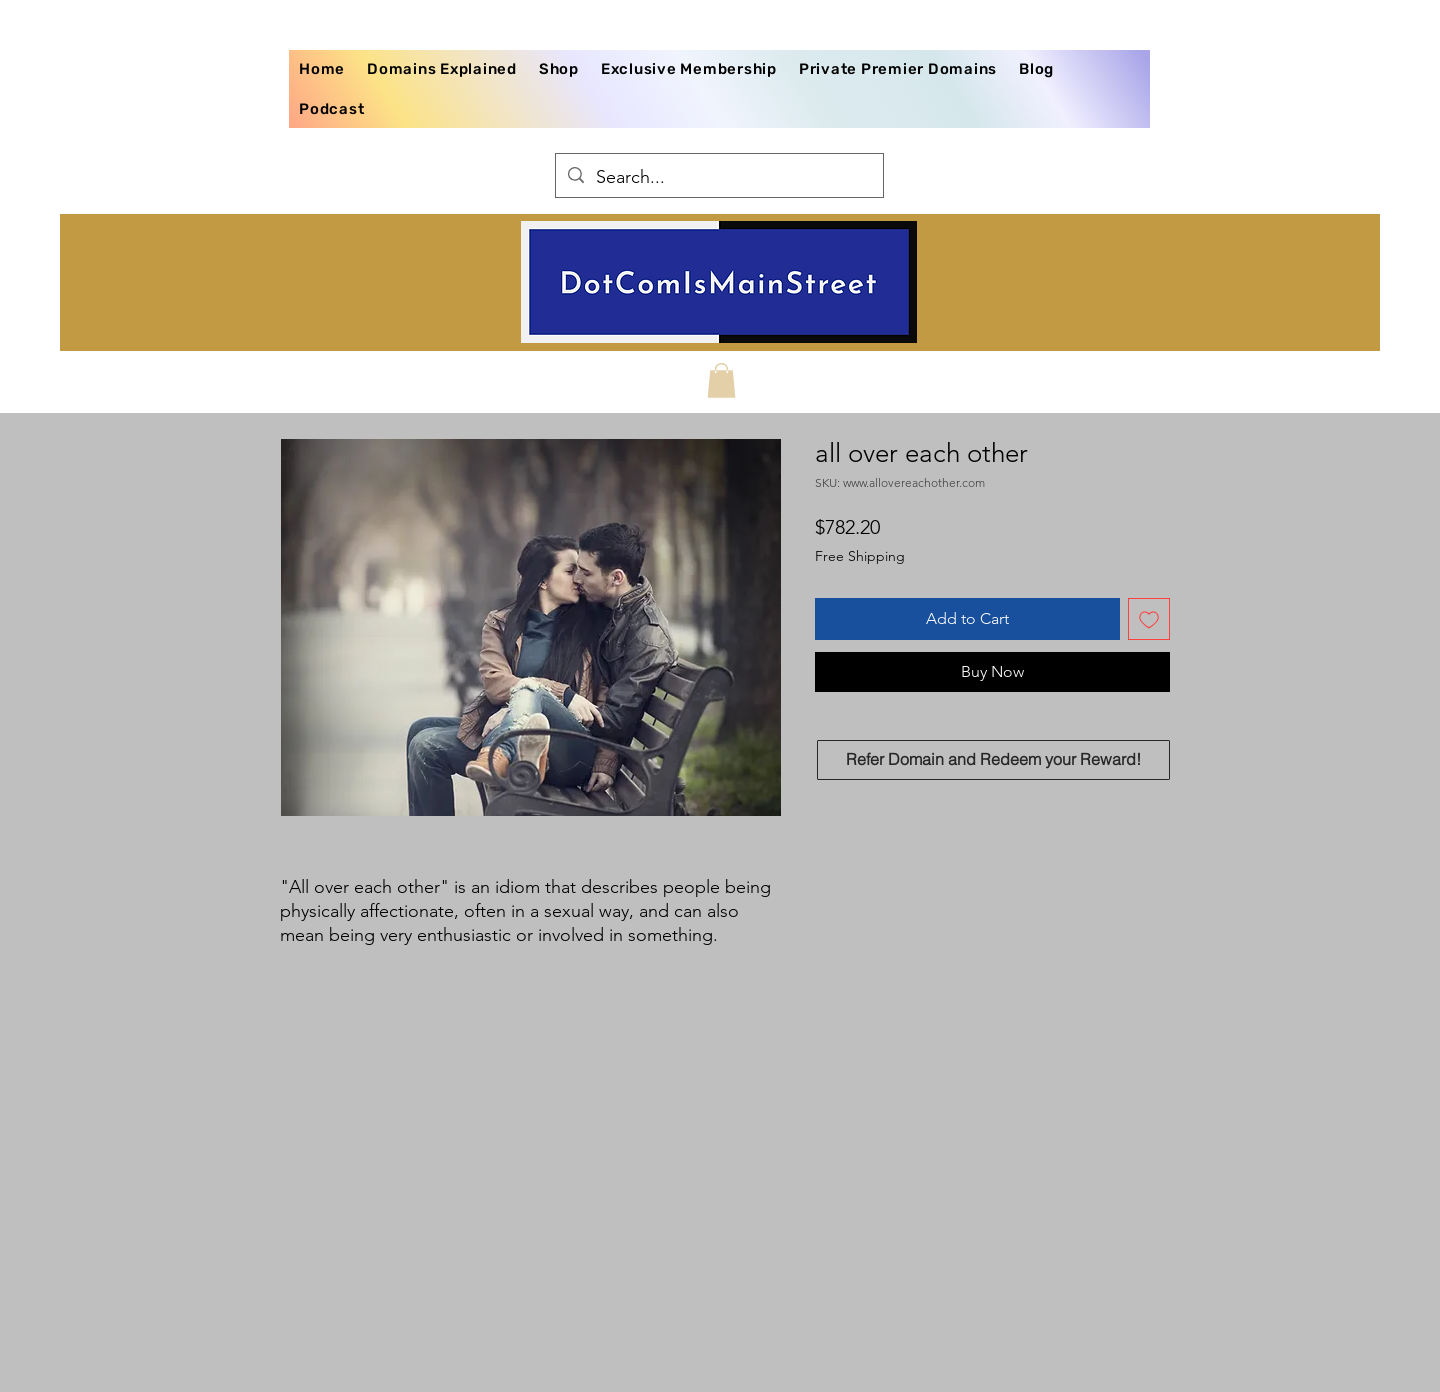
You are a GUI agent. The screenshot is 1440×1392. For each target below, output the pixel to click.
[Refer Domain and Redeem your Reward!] (993, 760)
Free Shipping (860, 556)
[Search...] (718, 178)
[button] (721, 380)
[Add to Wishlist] (1149, 619)
